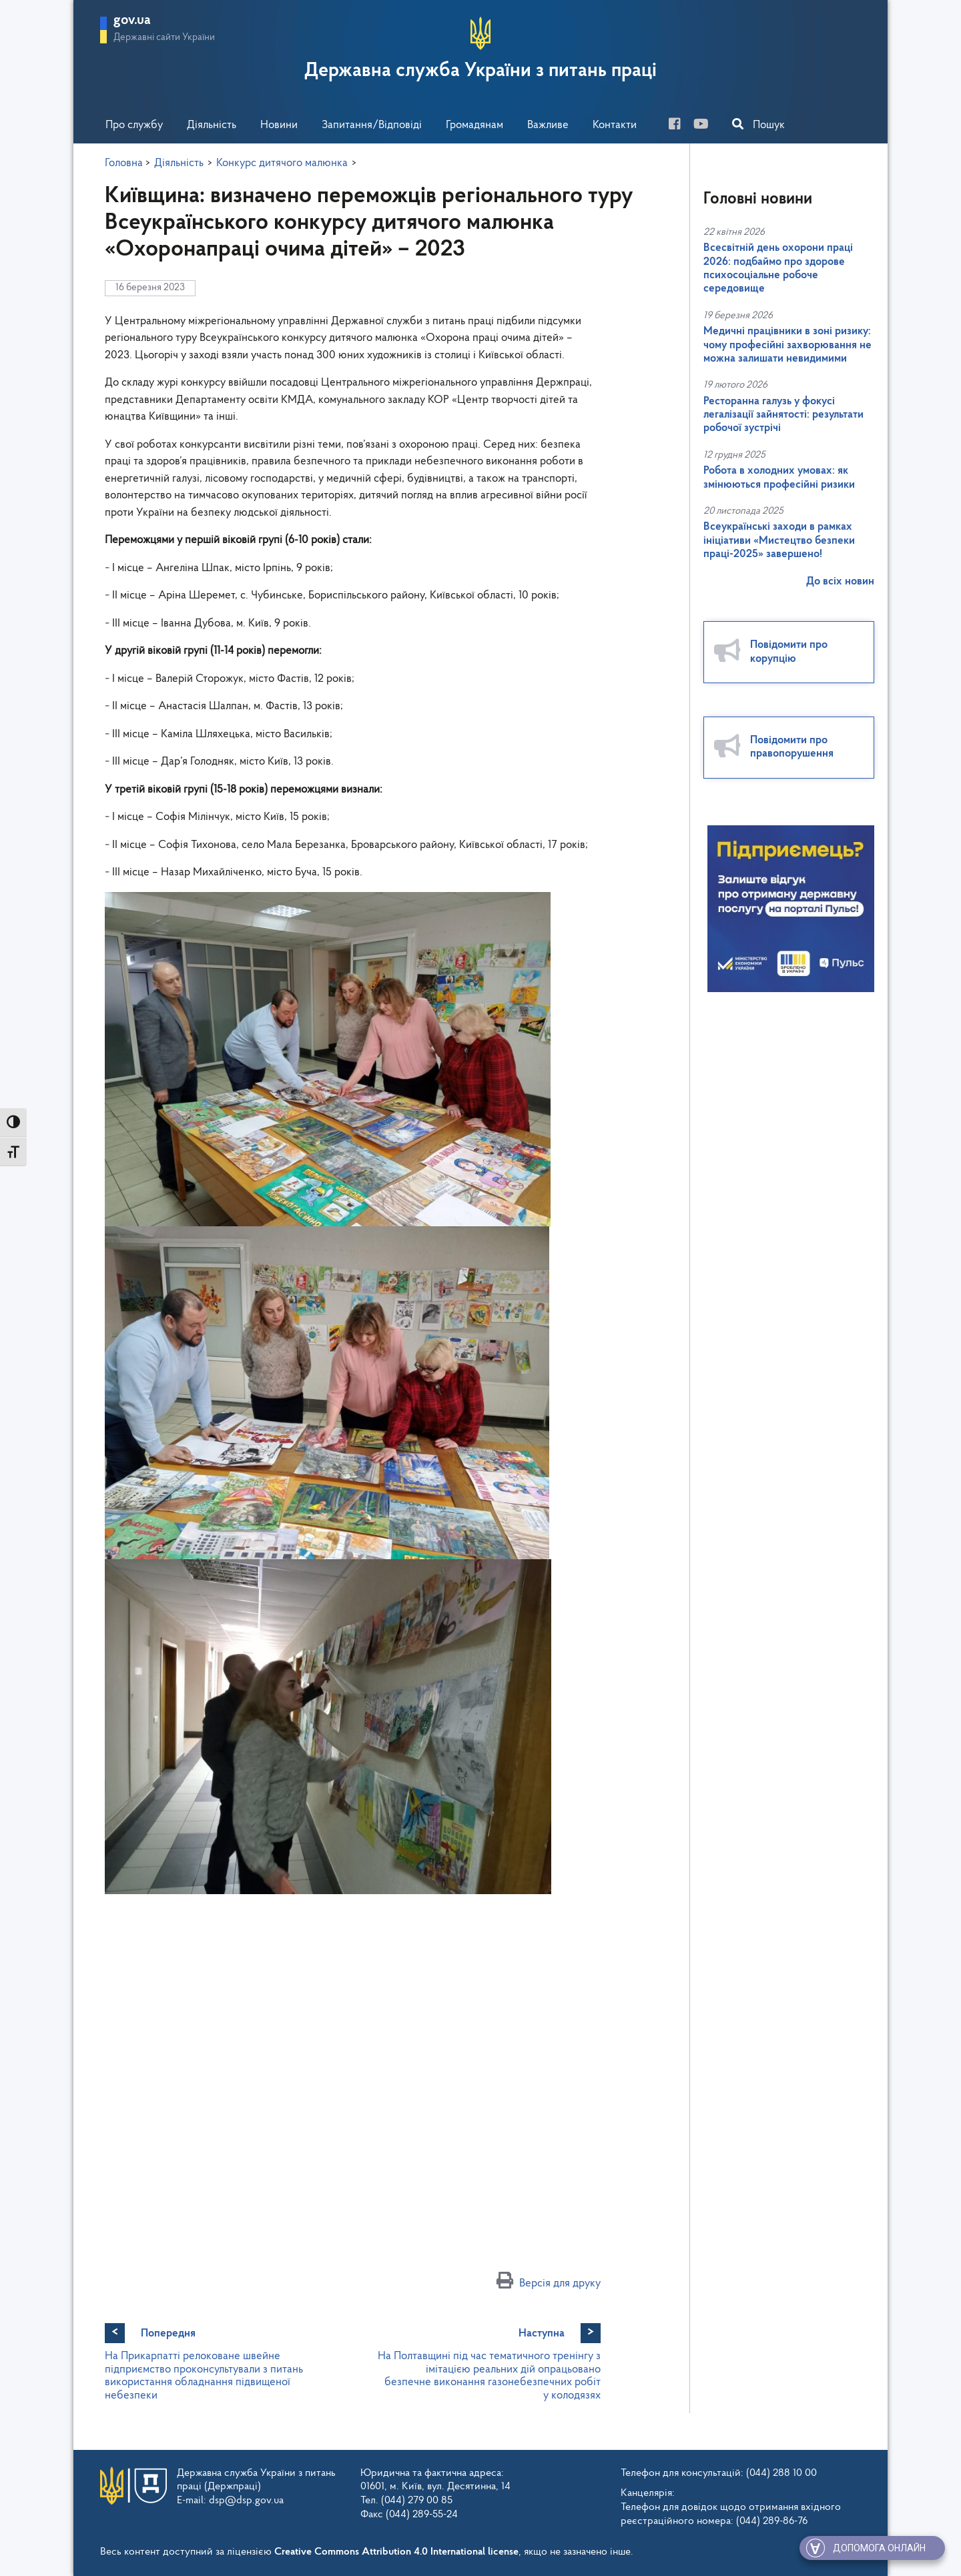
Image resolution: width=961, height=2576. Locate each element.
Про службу (134, 125)
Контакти (615, 125)
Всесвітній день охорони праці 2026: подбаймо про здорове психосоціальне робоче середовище (778, 268)
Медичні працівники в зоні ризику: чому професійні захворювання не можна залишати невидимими (787, 345)
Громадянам (474, 125)
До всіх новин (840, 581)
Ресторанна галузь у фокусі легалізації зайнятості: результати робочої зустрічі (783, 415)
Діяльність (211, 125)
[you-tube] (706, 125)
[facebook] (680, 125)
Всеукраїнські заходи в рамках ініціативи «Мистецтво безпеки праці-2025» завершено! (779, 540)
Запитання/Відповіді (372, 125)
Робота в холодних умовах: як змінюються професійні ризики (779, 477)
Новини (279, 125)
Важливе (548, 125)
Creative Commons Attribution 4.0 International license (396, 2552)
